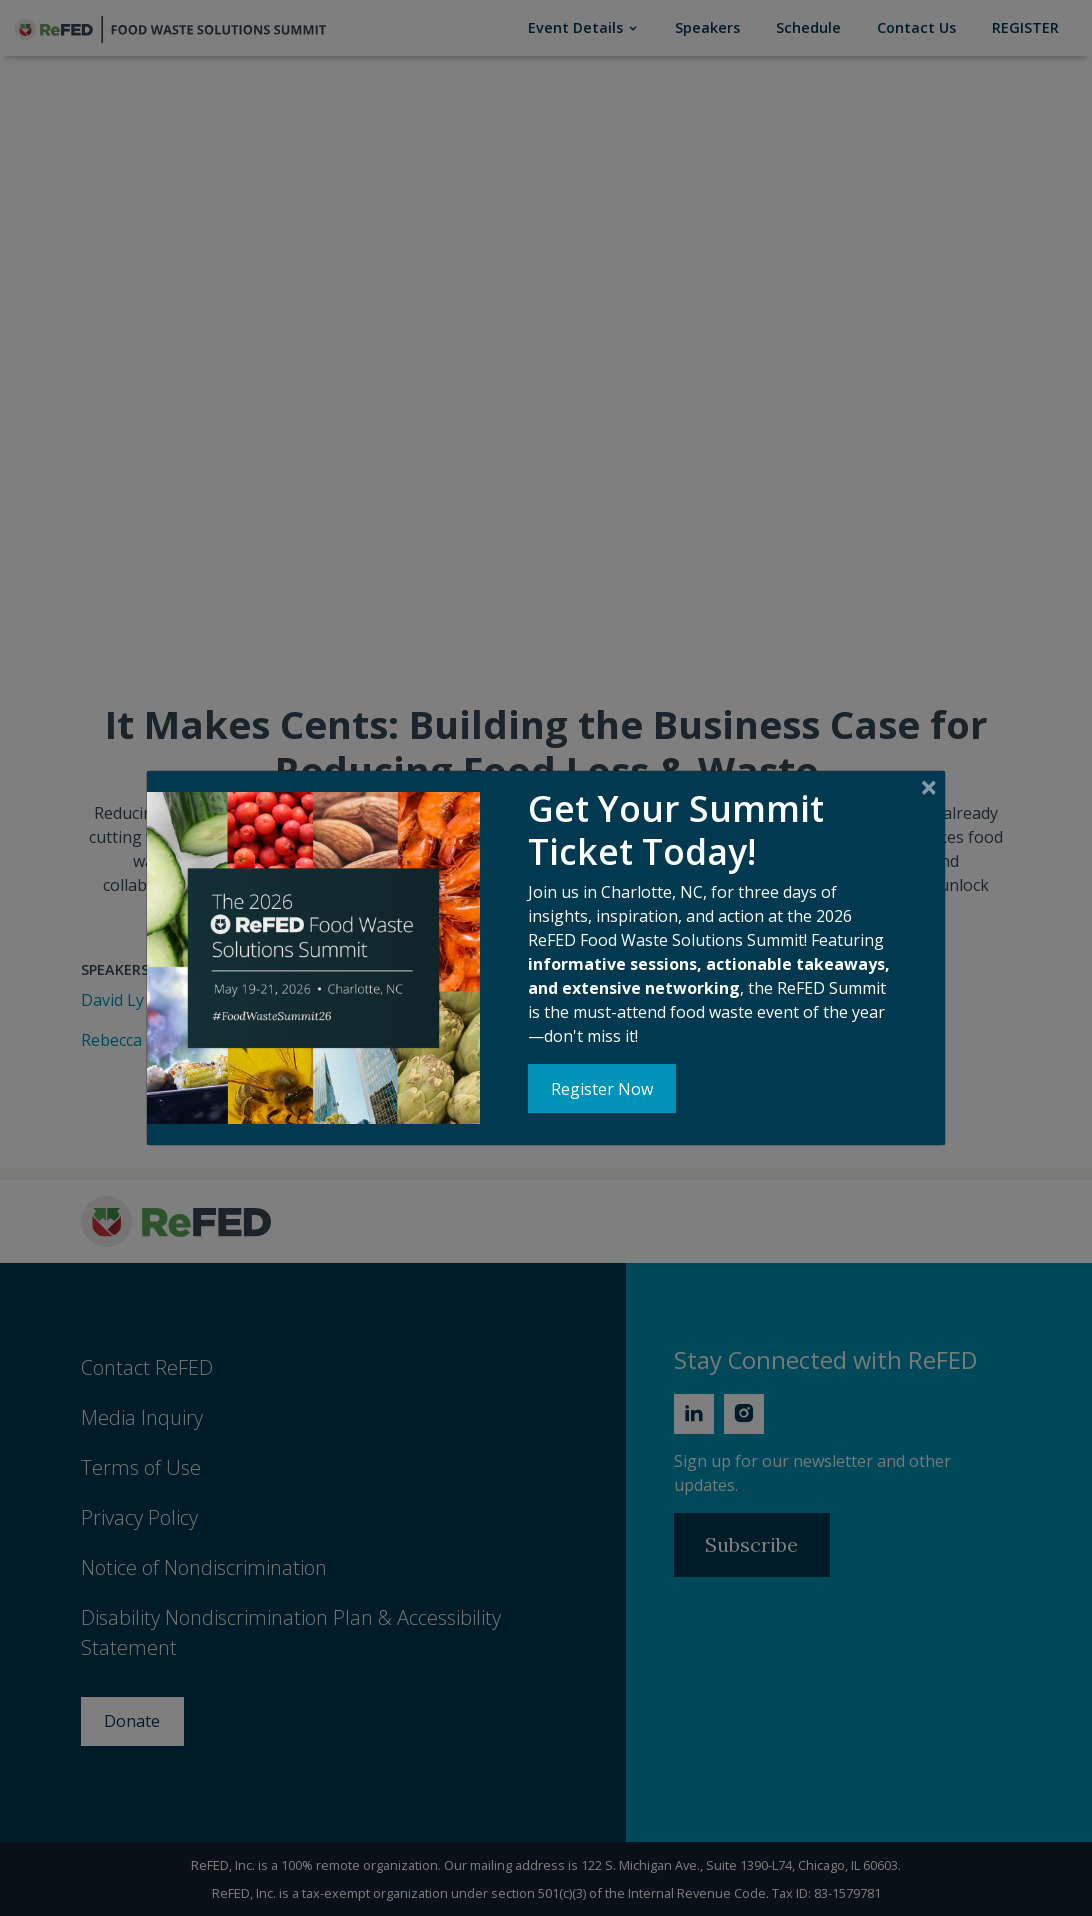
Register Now (602, 1089)
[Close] (928, 788)
